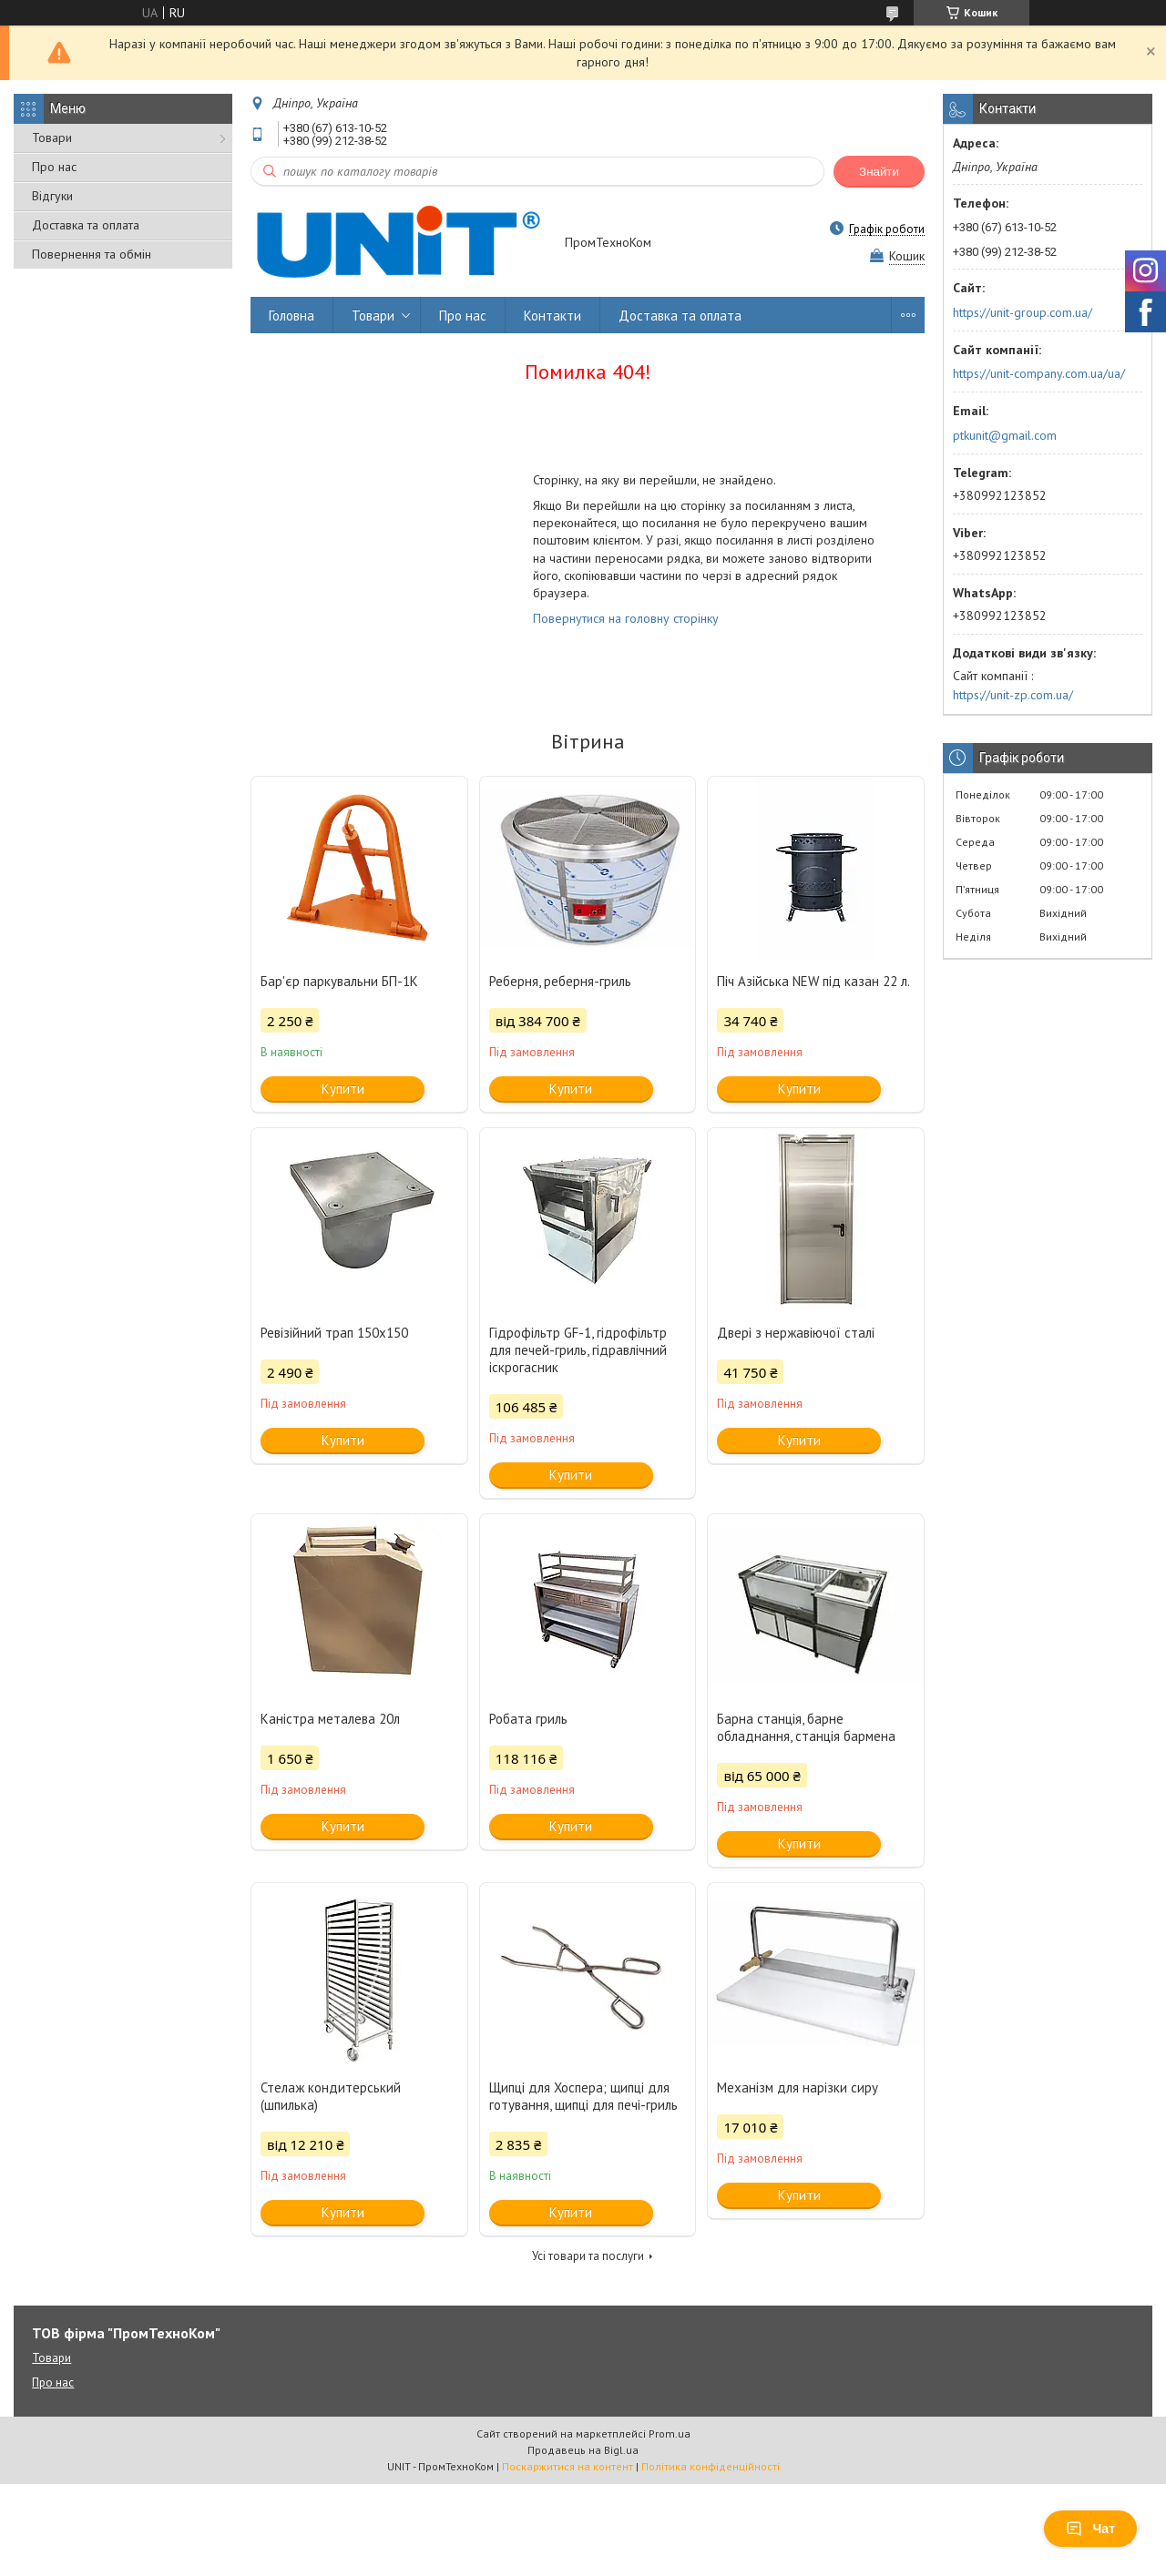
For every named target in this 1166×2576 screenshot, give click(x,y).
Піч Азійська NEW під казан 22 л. (813, 981)
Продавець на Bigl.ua (583, 2450)
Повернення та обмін (91, 254)
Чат (1090, 2528)
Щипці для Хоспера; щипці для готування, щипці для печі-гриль (583, 2096)
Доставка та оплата (85, 225)
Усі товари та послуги (588, 2256)
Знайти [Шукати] (879, 171)
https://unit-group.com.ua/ (1022, 312)
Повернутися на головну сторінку (626, 618)
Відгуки (52, 196)
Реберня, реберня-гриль (560, 981)
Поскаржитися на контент (567, 2466)
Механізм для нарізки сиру (797, 2087)
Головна (291, 315)
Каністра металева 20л (330, 1718)
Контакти (552, 315)
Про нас (54, 166)
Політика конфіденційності (710, 2466)
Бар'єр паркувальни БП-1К (339, 981)
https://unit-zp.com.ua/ (1013, 695)
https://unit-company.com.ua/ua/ (1039, 373)
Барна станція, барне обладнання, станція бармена (806, 1727)
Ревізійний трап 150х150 (334, 1332)
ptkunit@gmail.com (1005, 435)
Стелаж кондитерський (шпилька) (331, 2096)
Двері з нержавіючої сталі (795, 1332)
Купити (343, 1088)
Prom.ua (669, 2433)
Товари (52, 137)
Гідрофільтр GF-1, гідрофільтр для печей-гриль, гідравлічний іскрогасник (578, 1350)
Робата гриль (528, 1718)
